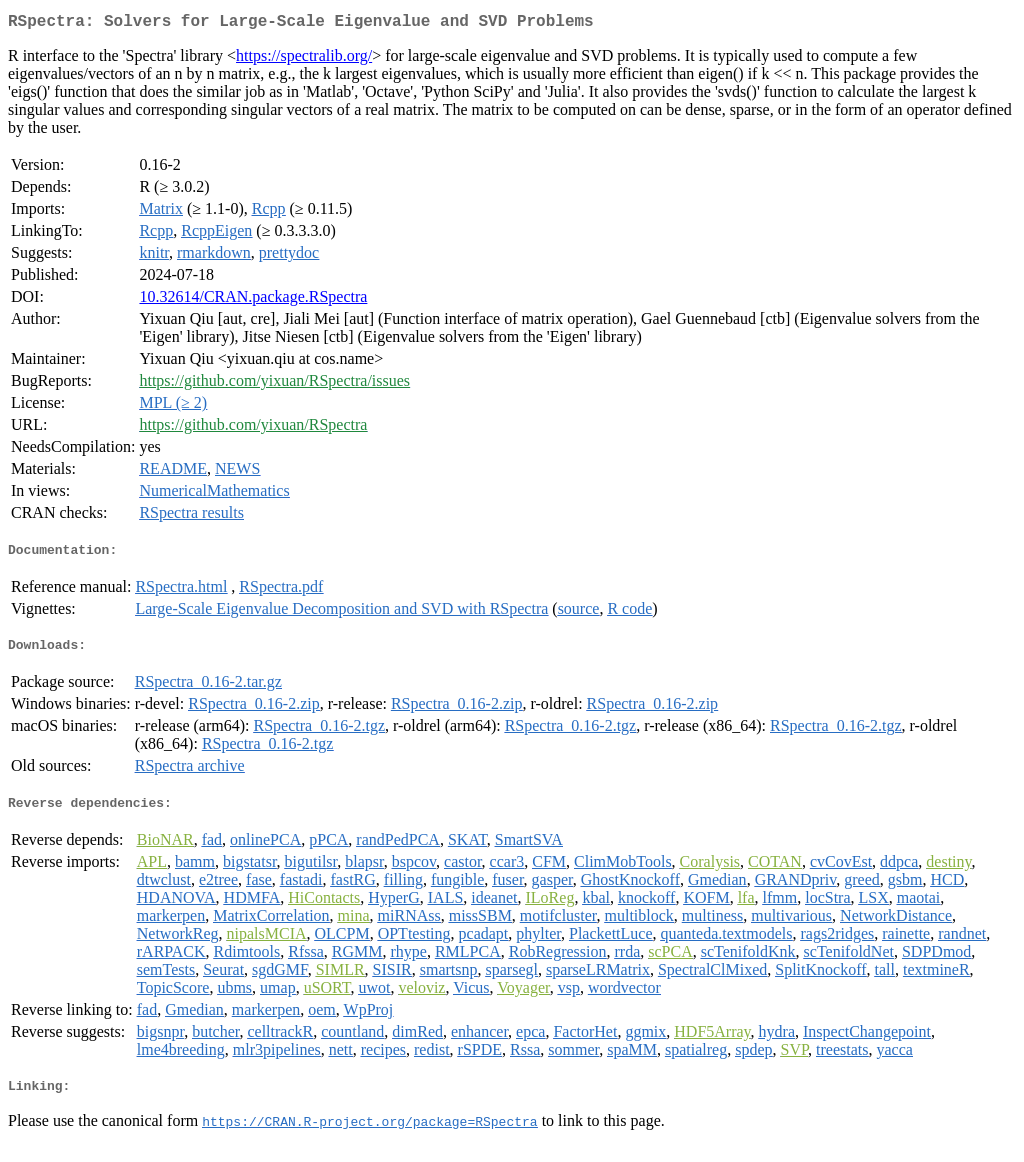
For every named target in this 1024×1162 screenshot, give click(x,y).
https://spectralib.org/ (304, 59)
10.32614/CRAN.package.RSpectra (253, 300)
